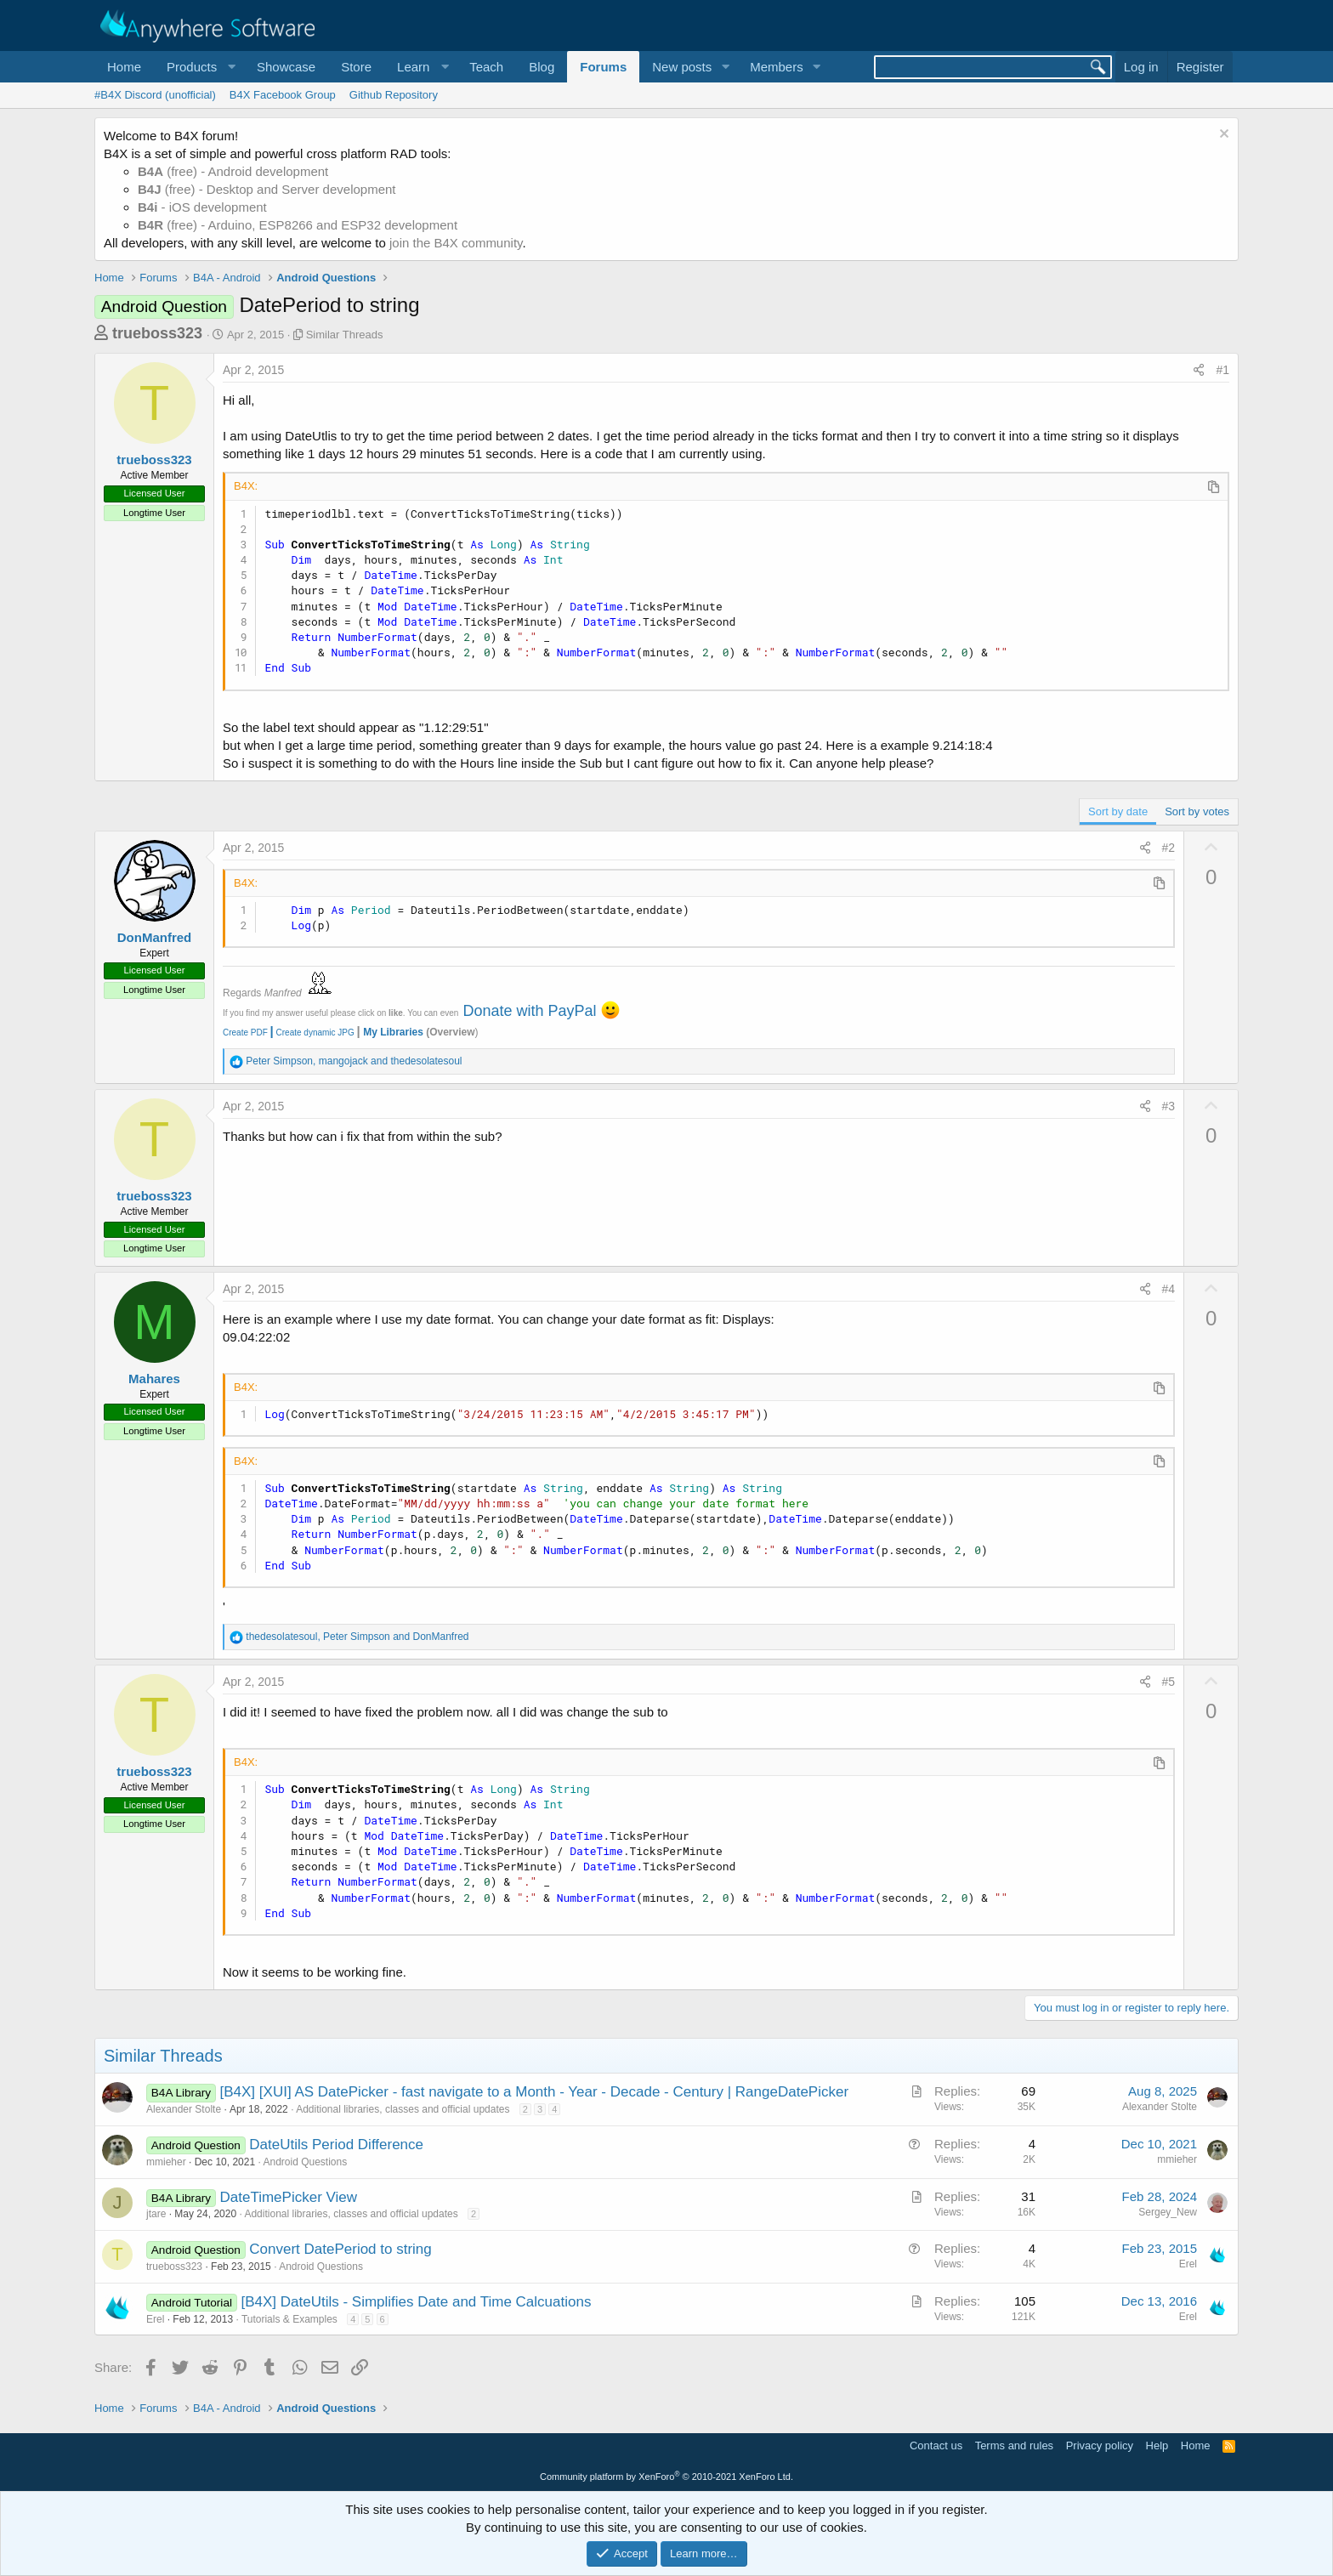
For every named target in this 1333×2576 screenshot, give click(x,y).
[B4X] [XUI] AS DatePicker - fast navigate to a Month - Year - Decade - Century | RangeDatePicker (534, 2092)
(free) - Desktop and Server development (267, 189)
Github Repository (393, 94)
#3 (1169, 1106)
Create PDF (245, 1032)
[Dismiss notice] (1222, 136)
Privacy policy (1099, 2445)
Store (356, 67)
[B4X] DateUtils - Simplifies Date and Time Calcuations (416, 2302)
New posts (682, 67)
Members (776, 67)
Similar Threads (344, 334)
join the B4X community (455, 242)
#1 (1222, 370)
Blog (541, 67)
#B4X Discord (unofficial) (155, 94)
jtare (156, 2214)
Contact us (936, 2445)
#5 (1169, 1681)
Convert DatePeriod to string (340, 2249)
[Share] (1199, 371)
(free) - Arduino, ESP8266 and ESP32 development (297, 225)
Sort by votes (1197, 811)
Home (124, 67)
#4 (1169, 1289)
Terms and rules (1014, 2445)
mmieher (166, 2162)
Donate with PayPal (529, 1010)
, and (354, 1061)
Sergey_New (1167, 2212)
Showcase (286, 67)
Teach (486, 67)
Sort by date (1118, 811)
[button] (199, 66)
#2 (1169, 847)
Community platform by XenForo (666, 2476)
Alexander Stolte (183, 2109)
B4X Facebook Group (283, 94)
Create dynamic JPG (311, 1032)
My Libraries (393, 1032)
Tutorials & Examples (289, 2319)
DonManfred (154, 937)
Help (1157, 2445)
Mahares (154, 1378)
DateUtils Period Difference (336, 2144)
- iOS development (202, 207)
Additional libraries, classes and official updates (402, 2109)
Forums (603, 67)
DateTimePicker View (289, 2197)
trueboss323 (157, 333)
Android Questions (305, 2162)
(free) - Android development (233, 171)
